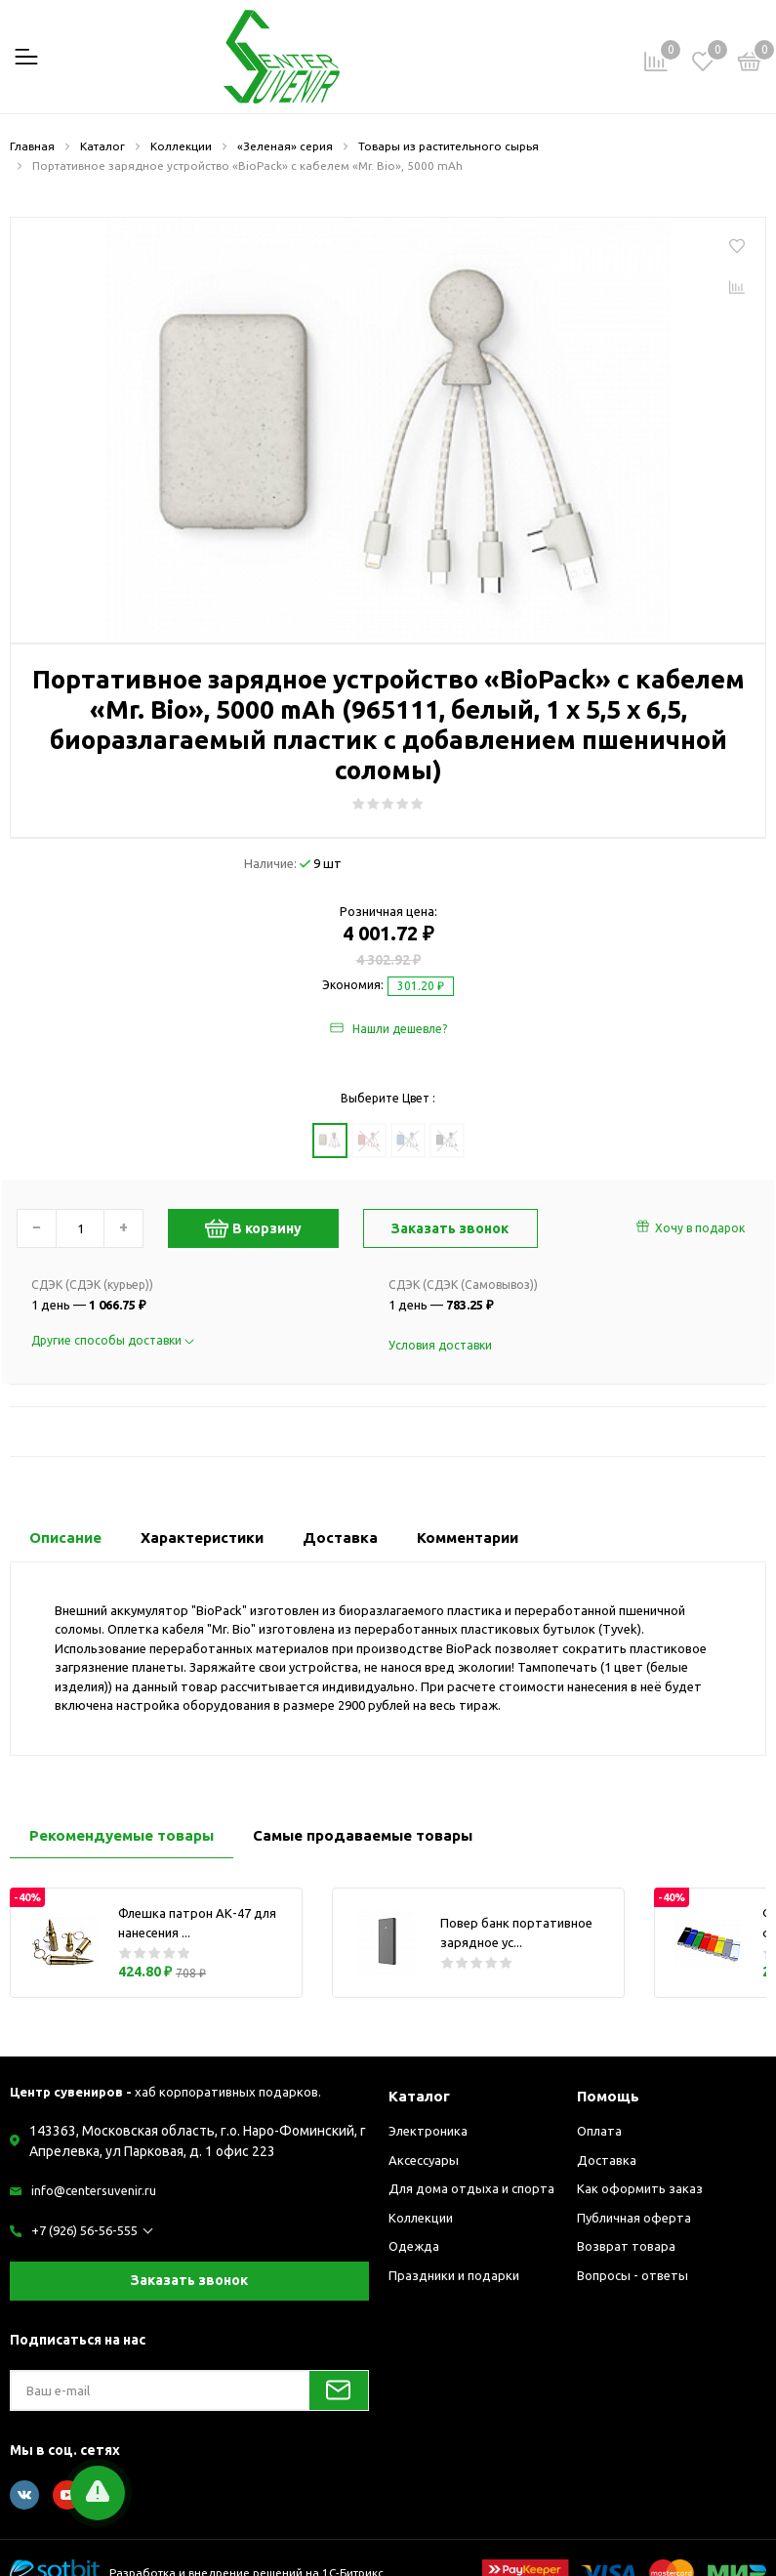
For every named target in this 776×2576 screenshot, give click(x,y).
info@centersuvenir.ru (93, 2190)
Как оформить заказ (640, 2188)
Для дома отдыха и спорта (471, 2188)
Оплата (599, 2131)
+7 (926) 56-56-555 (84, 2230)
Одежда (413, 2246)
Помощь (608, 2096)
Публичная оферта (634, 2217)
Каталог (419, 2096)
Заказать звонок (189, 2280)
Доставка (606, 2160)
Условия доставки (440, 1345)
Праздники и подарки (453, 2275)
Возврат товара (626, 2246)
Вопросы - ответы (632, 2275)
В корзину (253, 1228)
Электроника (428, 2131)
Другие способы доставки (112, 1340)
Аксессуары (423, 2160)
